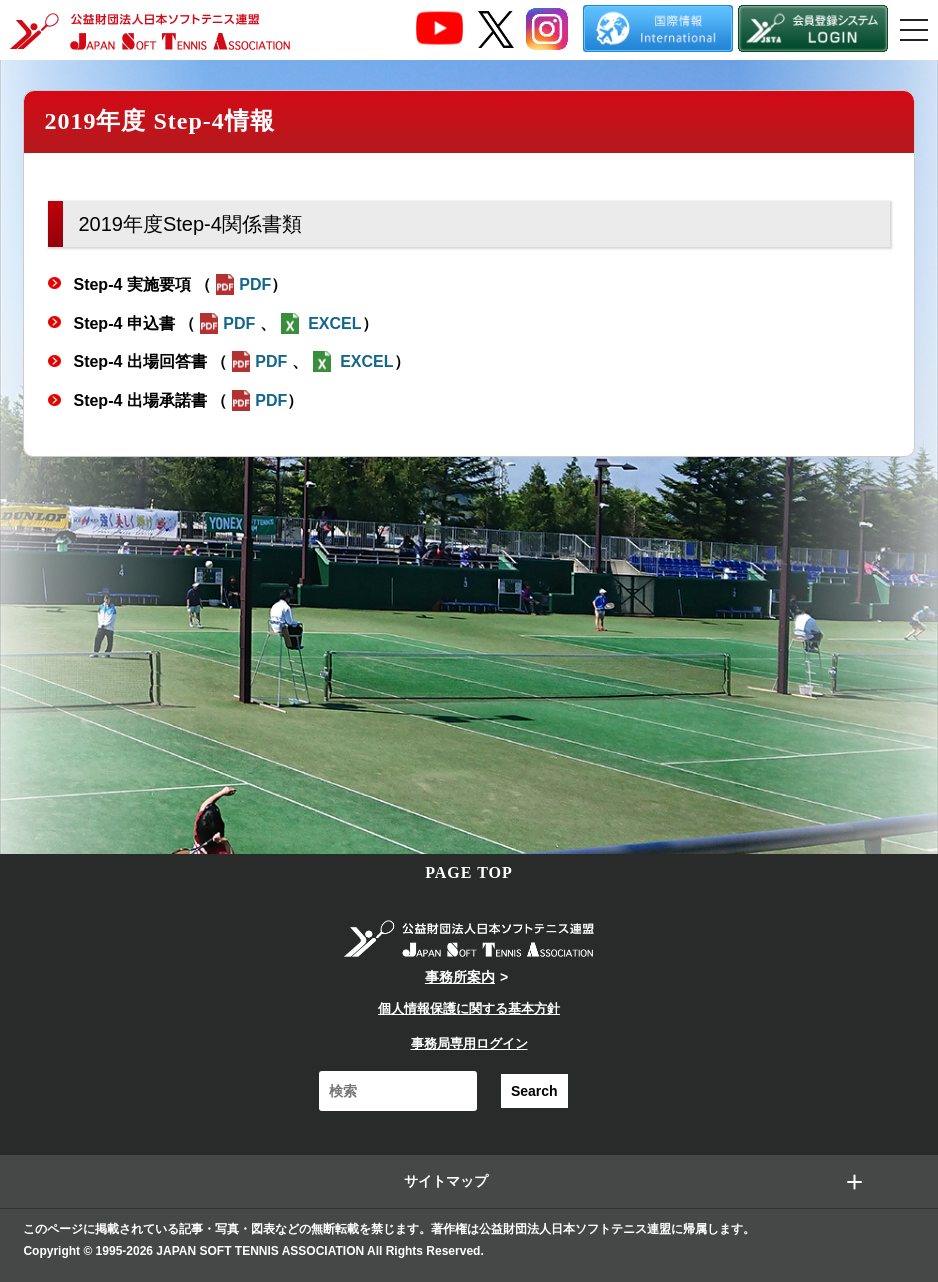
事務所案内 (460, 977)
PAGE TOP (469, 872)
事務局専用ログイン (469, 1043)
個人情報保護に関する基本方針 (469, 1008)
